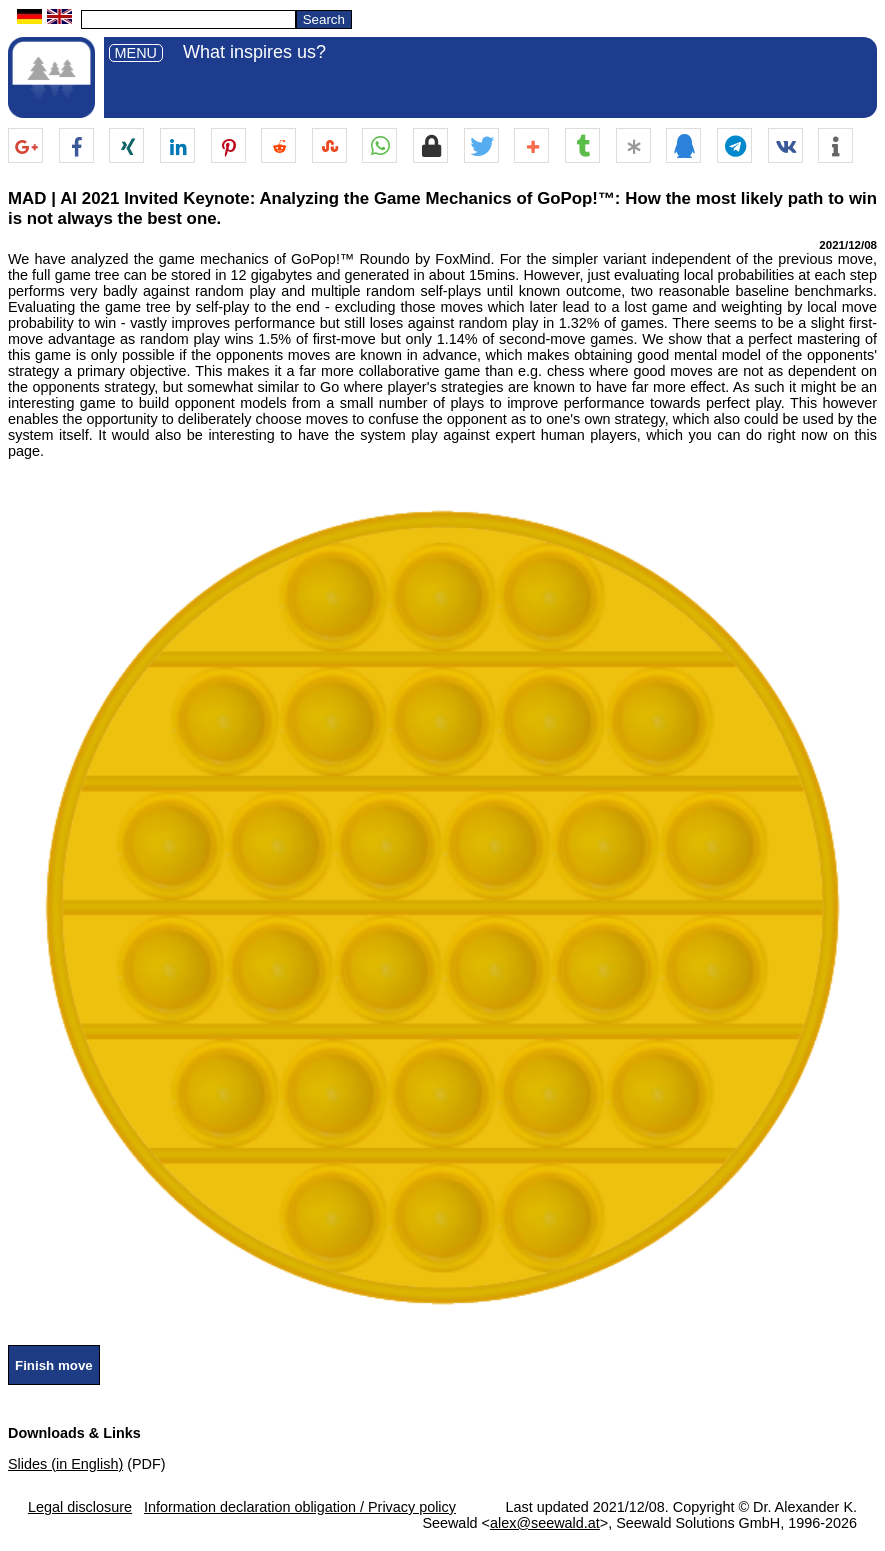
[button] (25, 146)
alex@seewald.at (545, 1523)
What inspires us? (254, 52)
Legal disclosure (80, 1507)
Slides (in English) (65, 1464)
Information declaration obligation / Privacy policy (300, 1507)
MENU (136, 53)
